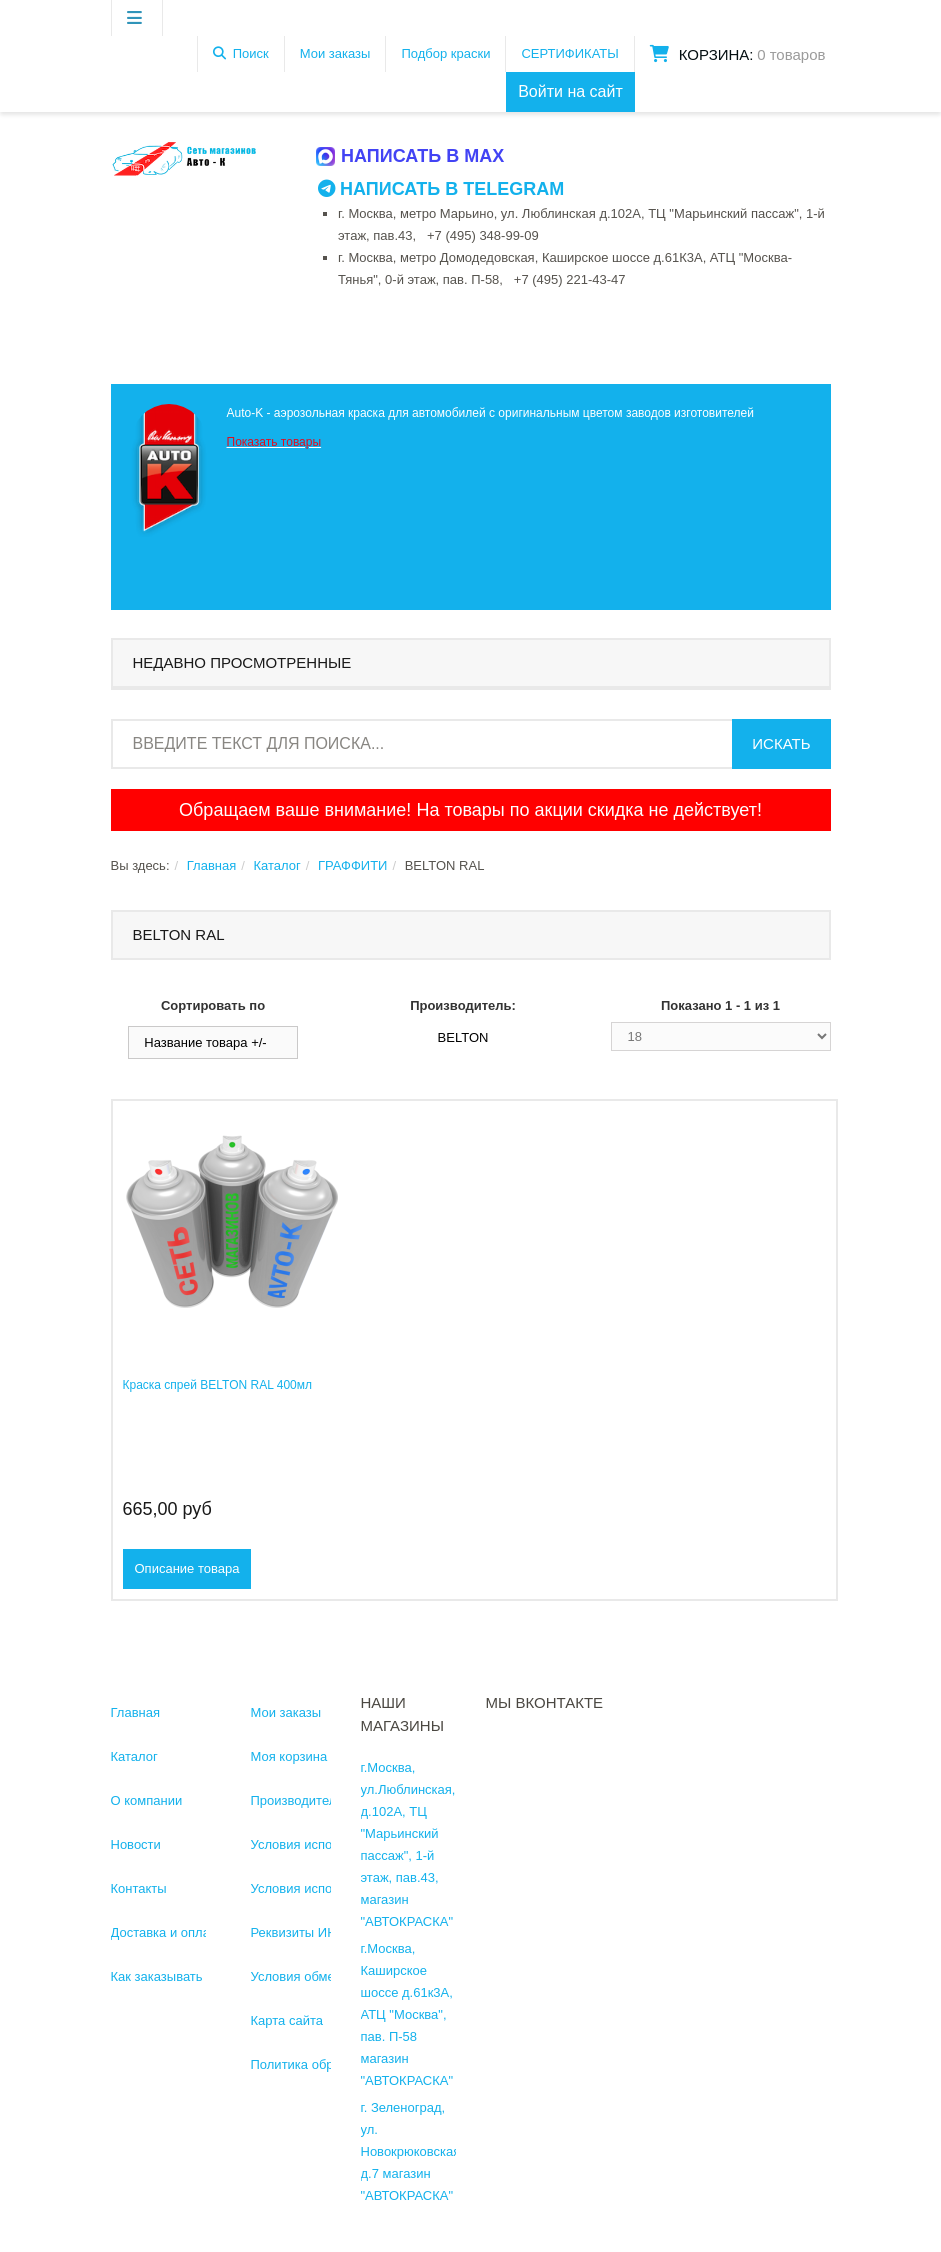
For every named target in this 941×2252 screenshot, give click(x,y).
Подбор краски (445, 53)
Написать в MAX (411, 156)
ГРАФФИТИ (352, 865)
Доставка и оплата (167, 1932)
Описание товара (187, 1568)
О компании (147, 1800)
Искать (781, 743)
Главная (211, 865)
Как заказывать (157, 1976)
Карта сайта (287, 2020)
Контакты (139, 1888)
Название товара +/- (205, 1042)
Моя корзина (289, 1756)
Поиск (251, 53)
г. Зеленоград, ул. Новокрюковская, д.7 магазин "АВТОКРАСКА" (412, 2151)
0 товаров (791, 54)
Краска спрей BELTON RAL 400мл (218, 1385)
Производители (297, 1800)
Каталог (276, 865)
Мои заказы (335, 53)
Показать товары (274, 442)
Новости (136, 1844)
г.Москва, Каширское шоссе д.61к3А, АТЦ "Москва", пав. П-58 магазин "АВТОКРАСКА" (407, 2014)
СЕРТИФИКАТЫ (569, 53)
